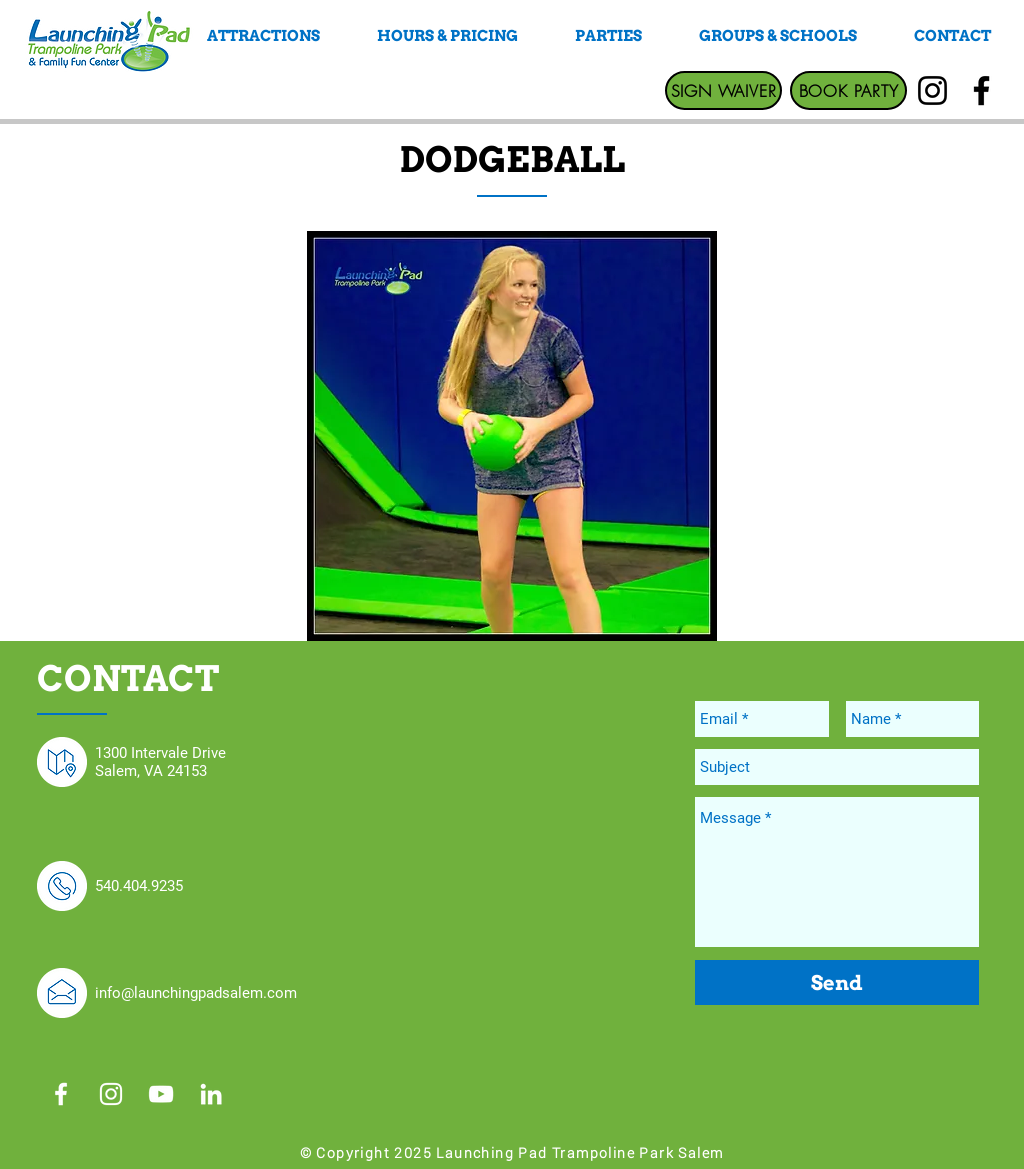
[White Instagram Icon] (111, 1094)
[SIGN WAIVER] (723, 90)
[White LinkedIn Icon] (211, 1094)
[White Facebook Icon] (61, 1094)
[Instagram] (932, 90)
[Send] (837, 982)
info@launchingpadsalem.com (196, 993)
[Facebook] (981, 90)
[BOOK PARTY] (848, 90)
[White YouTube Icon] (161, 1094)
